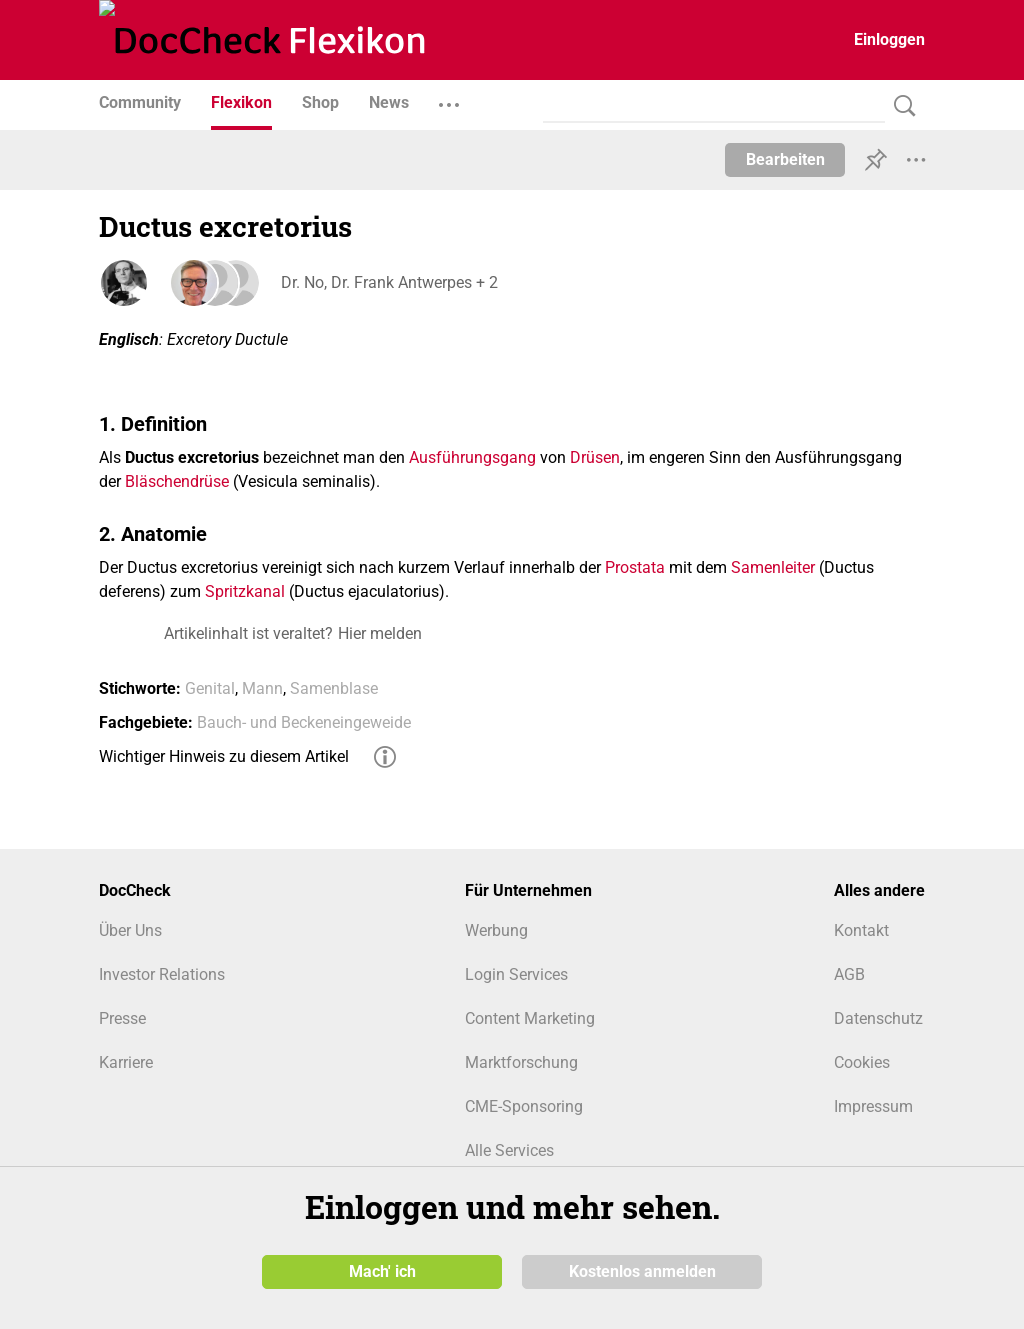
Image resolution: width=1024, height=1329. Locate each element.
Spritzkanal (245, 591)
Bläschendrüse (177, 481)
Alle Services (509, 1150)
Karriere (126, 1062)
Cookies (862, 1062)
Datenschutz (878, 1018)
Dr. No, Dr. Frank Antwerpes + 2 (387, 282)
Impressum (873, 1106)
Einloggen (889, 39)
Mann (262, 688)
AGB (849, 974)
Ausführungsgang (472, 457)
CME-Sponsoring (524, 1106)
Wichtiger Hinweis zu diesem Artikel (224, 756)
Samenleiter (773, 567)
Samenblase (334, 688)
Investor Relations (162, 974)
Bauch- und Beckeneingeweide (304, 722)
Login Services (516, 974)
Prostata (635, 567)
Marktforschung (521, 1062)
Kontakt (861, 930)
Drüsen (595, 457)
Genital (210, 688)
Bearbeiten (785, 159)
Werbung (496, 930)
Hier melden (380, 633)
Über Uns (130, 930)
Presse (122, 1018)
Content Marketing (530, 1018)
